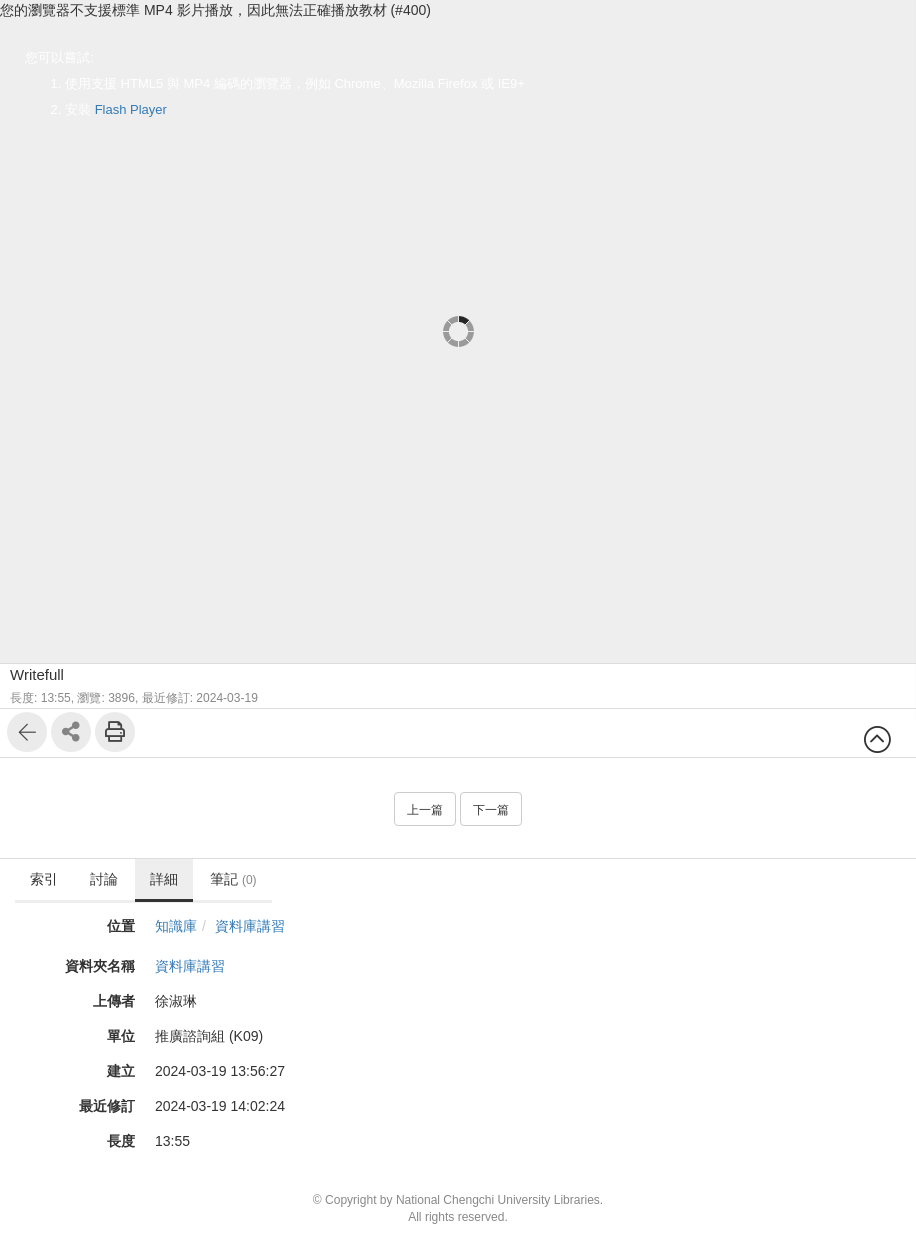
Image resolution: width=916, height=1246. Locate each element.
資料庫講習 (250, 926)
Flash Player (131, 109)
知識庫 (176, 926)
